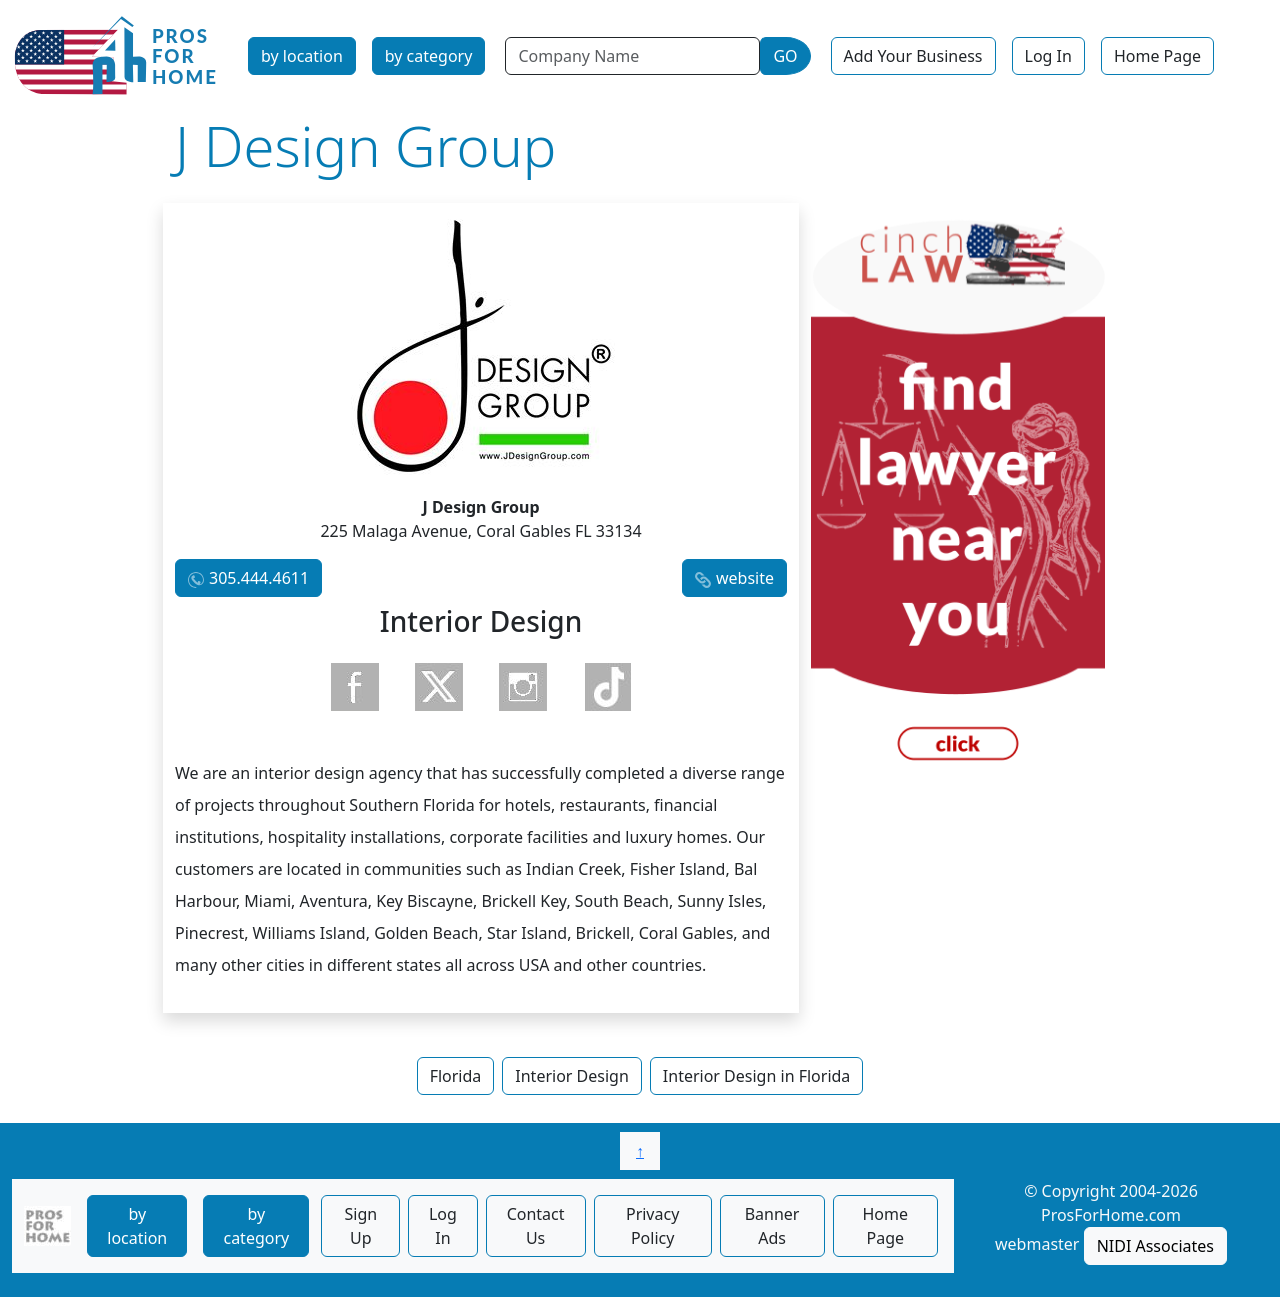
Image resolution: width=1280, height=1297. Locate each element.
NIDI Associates (1155, 1246)
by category (429, 56)
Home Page (1157, 56)
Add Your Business (913, 56)
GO (785, 56)
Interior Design (572, 1076)
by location (302, 56)
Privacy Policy (652, 1226)
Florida (456, 1076)
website (745, 578)
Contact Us (536, 1226)
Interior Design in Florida (757, 1076)
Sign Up (360, 1226)
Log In (1048, 56)
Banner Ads (772, 1226)
